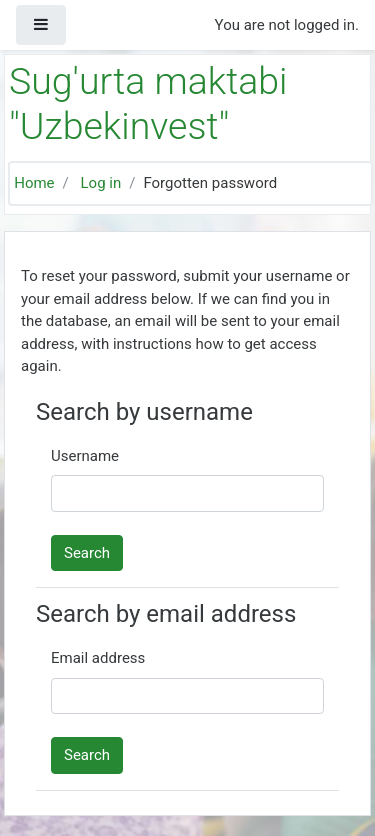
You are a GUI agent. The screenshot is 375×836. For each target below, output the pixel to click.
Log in (101, 183)
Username (85, 456)
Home (34, 183)
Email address (98, 658)
